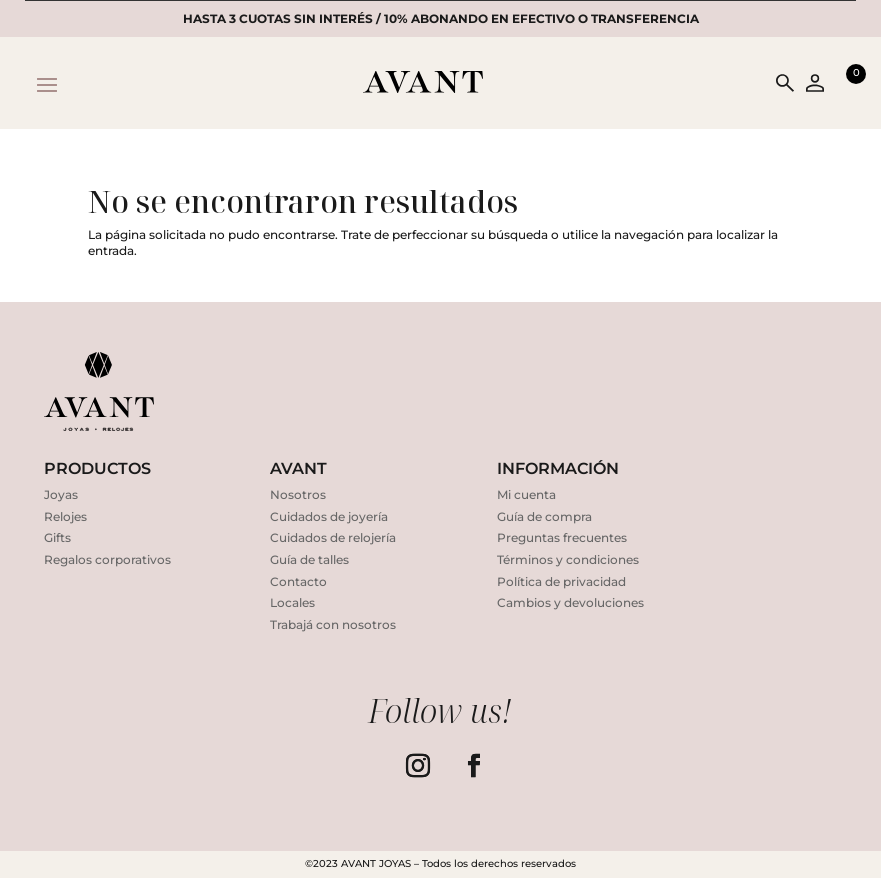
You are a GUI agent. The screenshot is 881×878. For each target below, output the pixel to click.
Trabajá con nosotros (333, 624)
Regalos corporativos (107, 559)
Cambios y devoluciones (570, 602)
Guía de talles (309, 559)
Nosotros (298, 494)
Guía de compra (544, 516)
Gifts (57, 537)
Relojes (65, 516)
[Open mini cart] (846, 83)
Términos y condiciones (568, 559)
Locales (292, 602)
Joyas (61, 494)
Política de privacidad (561, 581)
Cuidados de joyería (329, 516)
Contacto (298, 581)
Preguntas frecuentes (562, 537)
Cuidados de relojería (333, 537)
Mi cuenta (526, 494)
